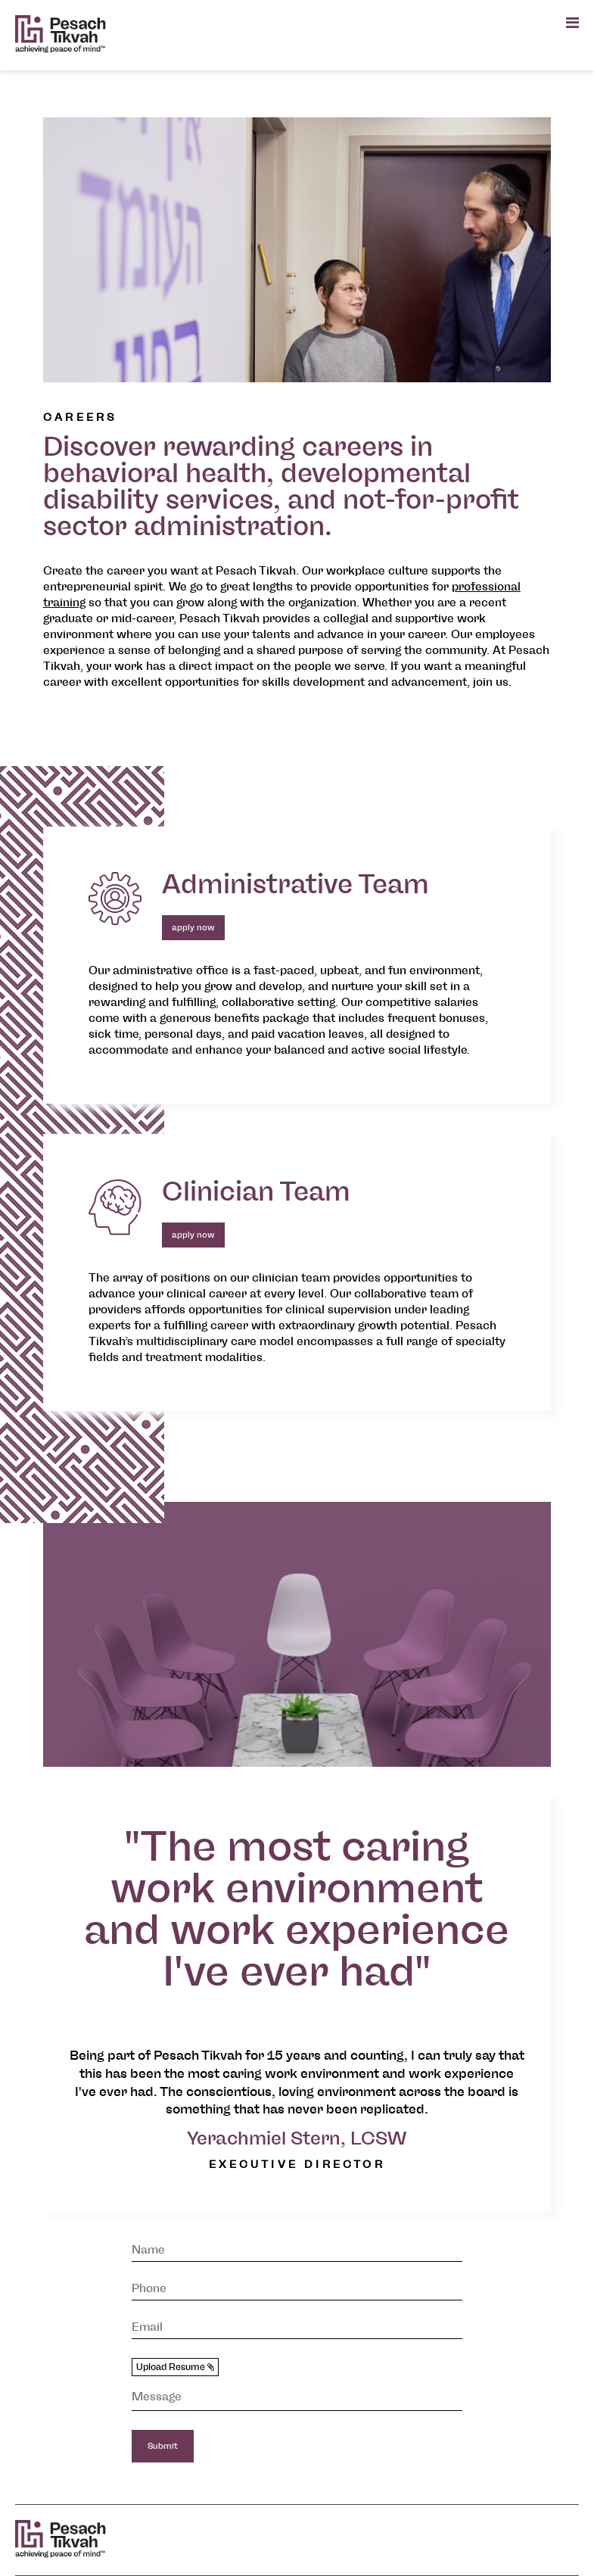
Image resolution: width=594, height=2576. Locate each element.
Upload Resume (175, 2367)
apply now (193, 928)
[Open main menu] (572, 22)
